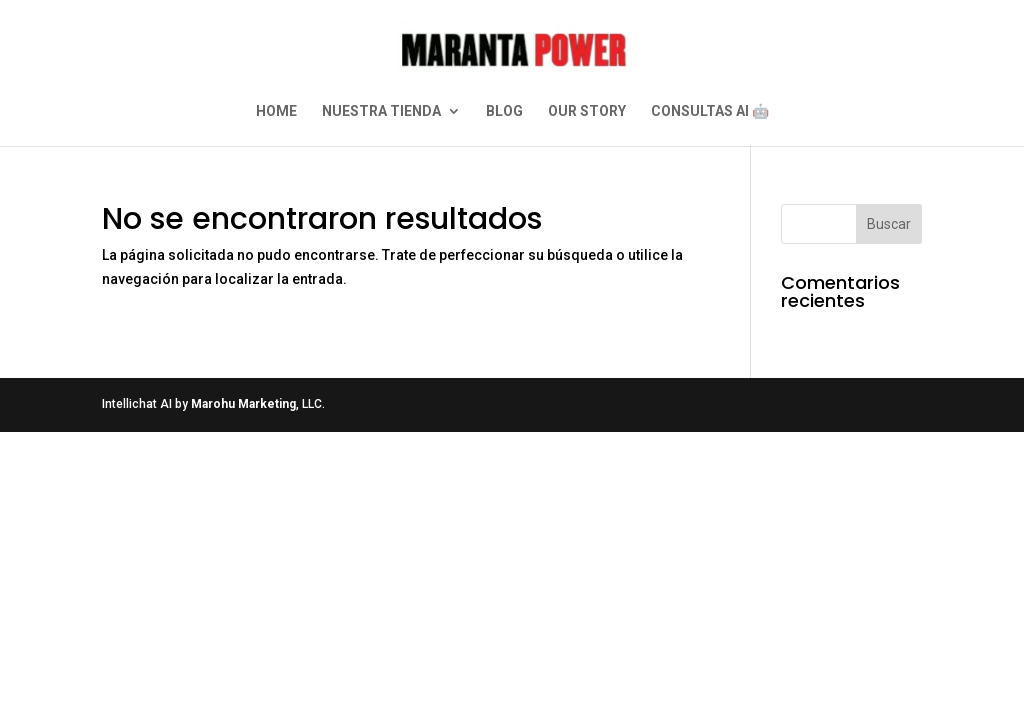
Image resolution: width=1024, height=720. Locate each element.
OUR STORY (587, 111)
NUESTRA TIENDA (381, 111)
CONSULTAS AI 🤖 (710, 111)
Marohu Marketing (243, 404)
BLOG (504, 111)
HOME (276, 111)
